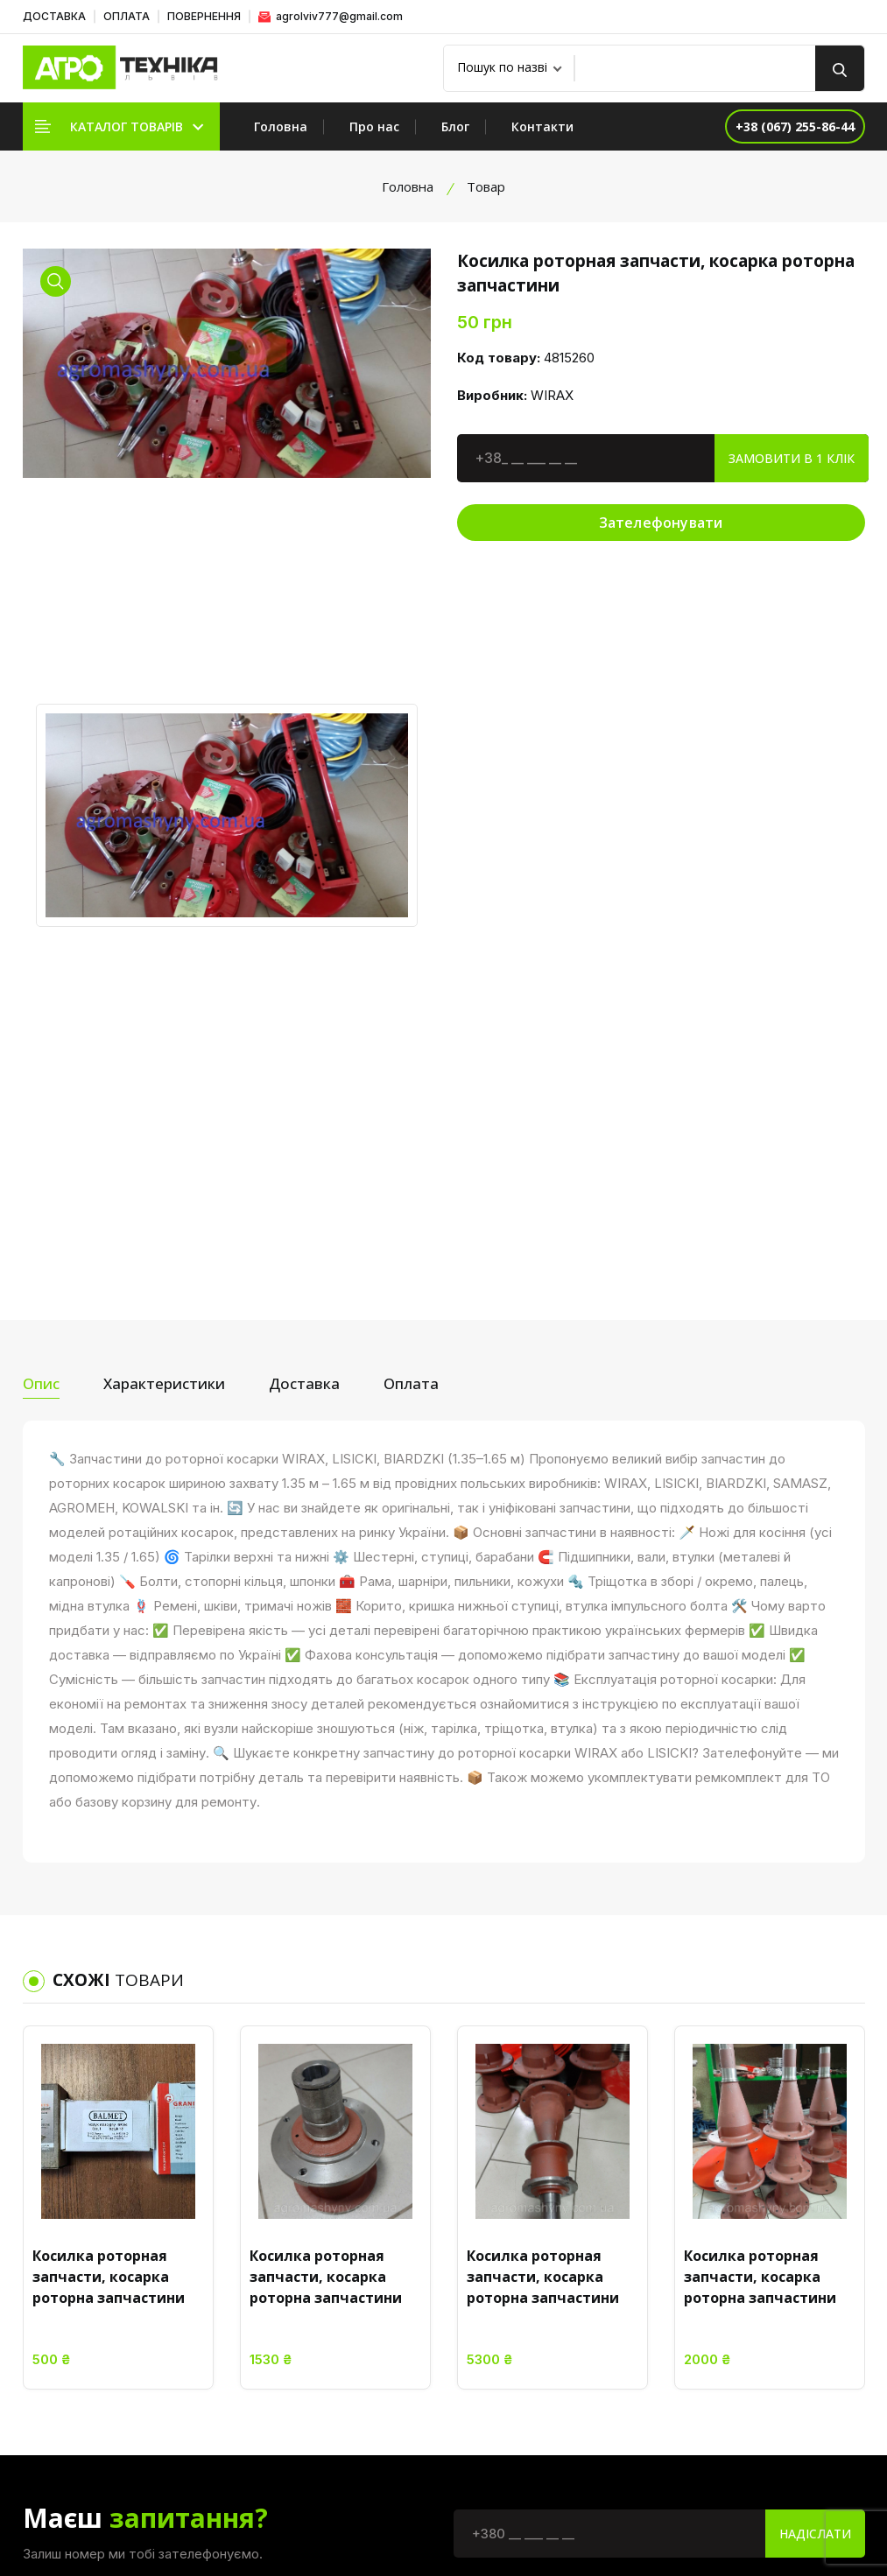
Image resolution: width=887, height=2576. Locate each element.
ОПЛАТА (126, 16)
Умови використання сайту (613, 2256)
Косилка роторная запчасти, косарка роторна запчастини (108, 1797)
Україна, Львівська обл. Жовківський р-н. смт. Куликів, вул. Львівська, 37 (804, 2274)
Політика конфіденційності (613, 2225)
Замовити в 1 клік (792, 458)
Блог (455, 126)
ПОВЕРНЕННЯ (204, 16)
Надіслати (815, 2054)
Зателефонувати (661, 522)
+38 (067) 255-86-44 (802, 2367)
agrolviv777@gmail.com (330, 16)
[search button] (839, 68)
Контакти (542, 126)
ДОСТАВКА (54, 16)
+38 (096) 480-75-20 (802, 2423)
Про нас (374, 126)
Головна (280, 126)
